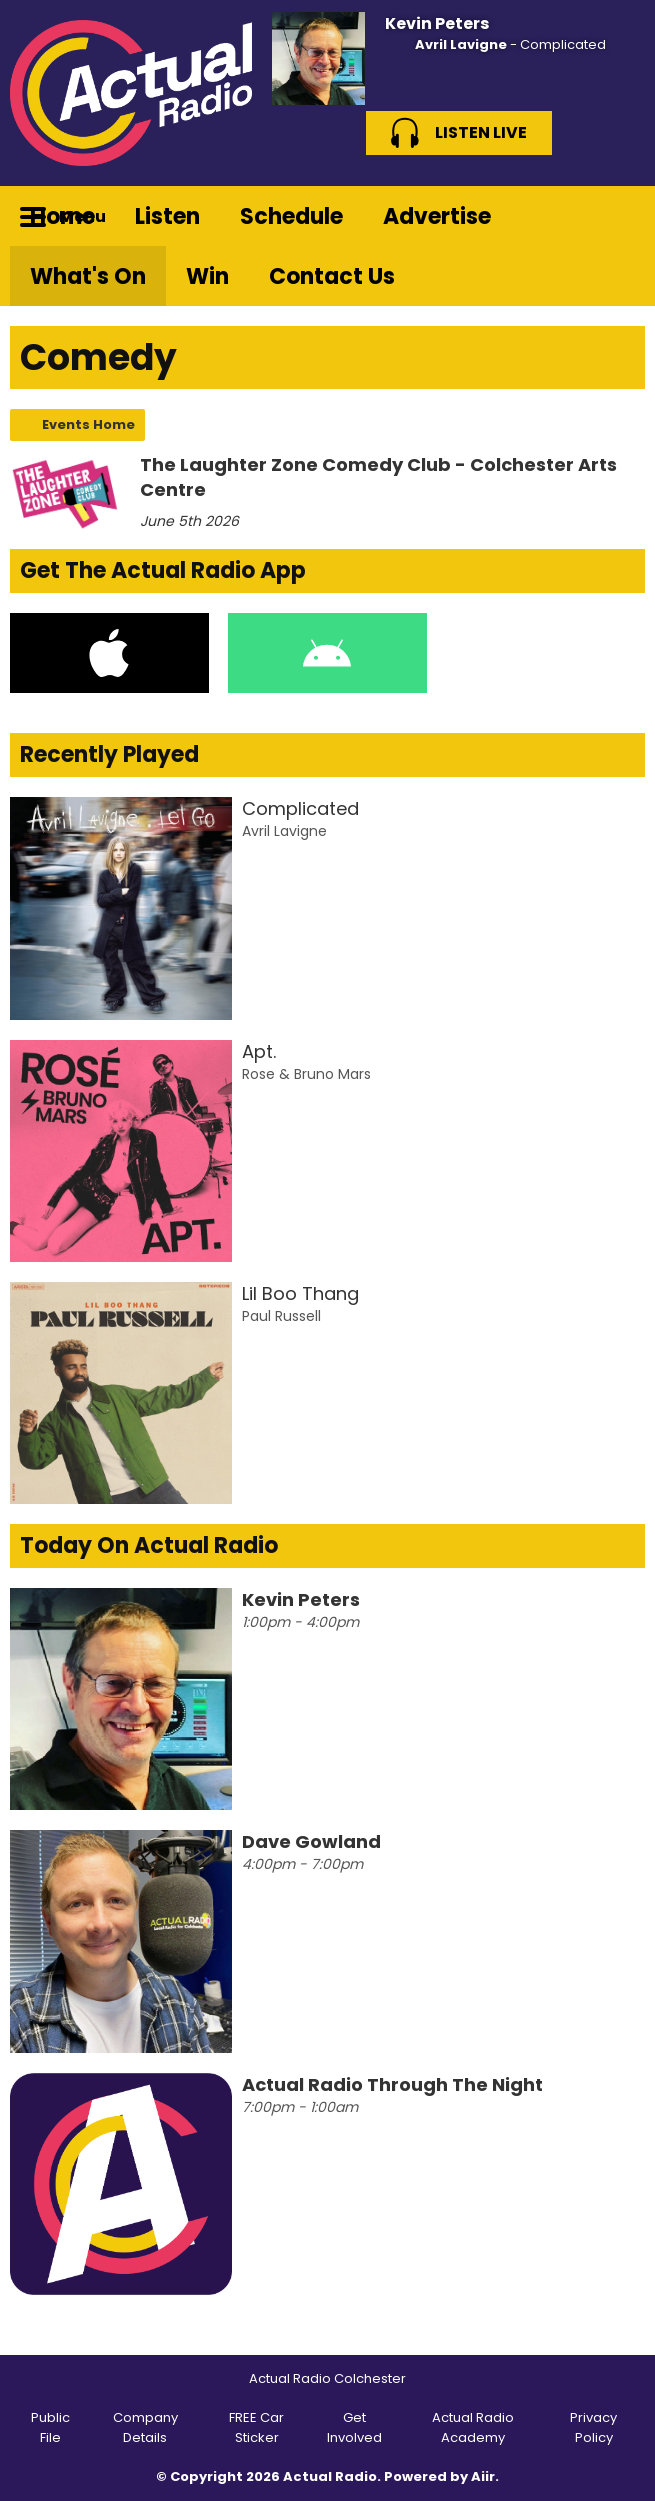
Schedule (291, 216)
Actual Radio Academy (473, 2427)
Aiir (483, 2476)
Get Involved (354, 2427)
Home (62, 216)
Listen (167, 216)
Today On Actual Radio (149, 1545)
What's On (88, 276)
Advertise (437, 216)
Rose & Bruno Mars (306, 1074)
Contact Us (332, 276)
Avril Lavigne (461, 44)
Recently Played (109, 754)
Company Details (145, 2427)
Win (207, 276)
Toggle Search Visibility (615, 216)
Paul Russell (281, 1316)
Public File (50, 2427)
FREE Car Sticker (256, 2427)
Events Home (88, 424)
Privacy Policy (593, 2427)
